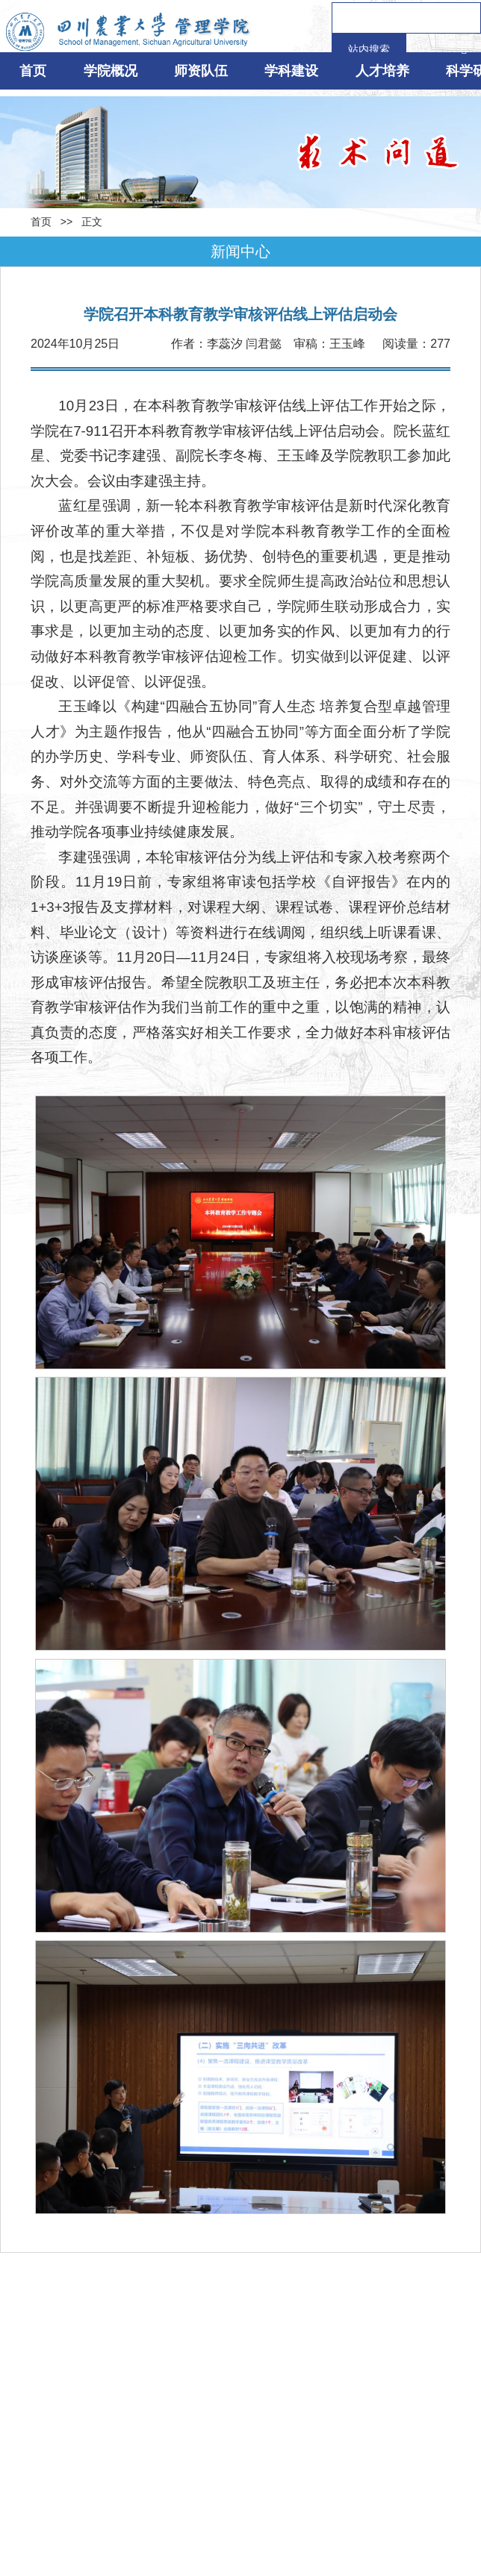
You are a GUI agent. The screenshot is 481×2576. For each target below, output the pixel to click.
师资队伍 (201, 70)
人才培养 (382, 70)
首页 (32, 70)
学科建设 (291, 70)
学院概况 (110, 70)
